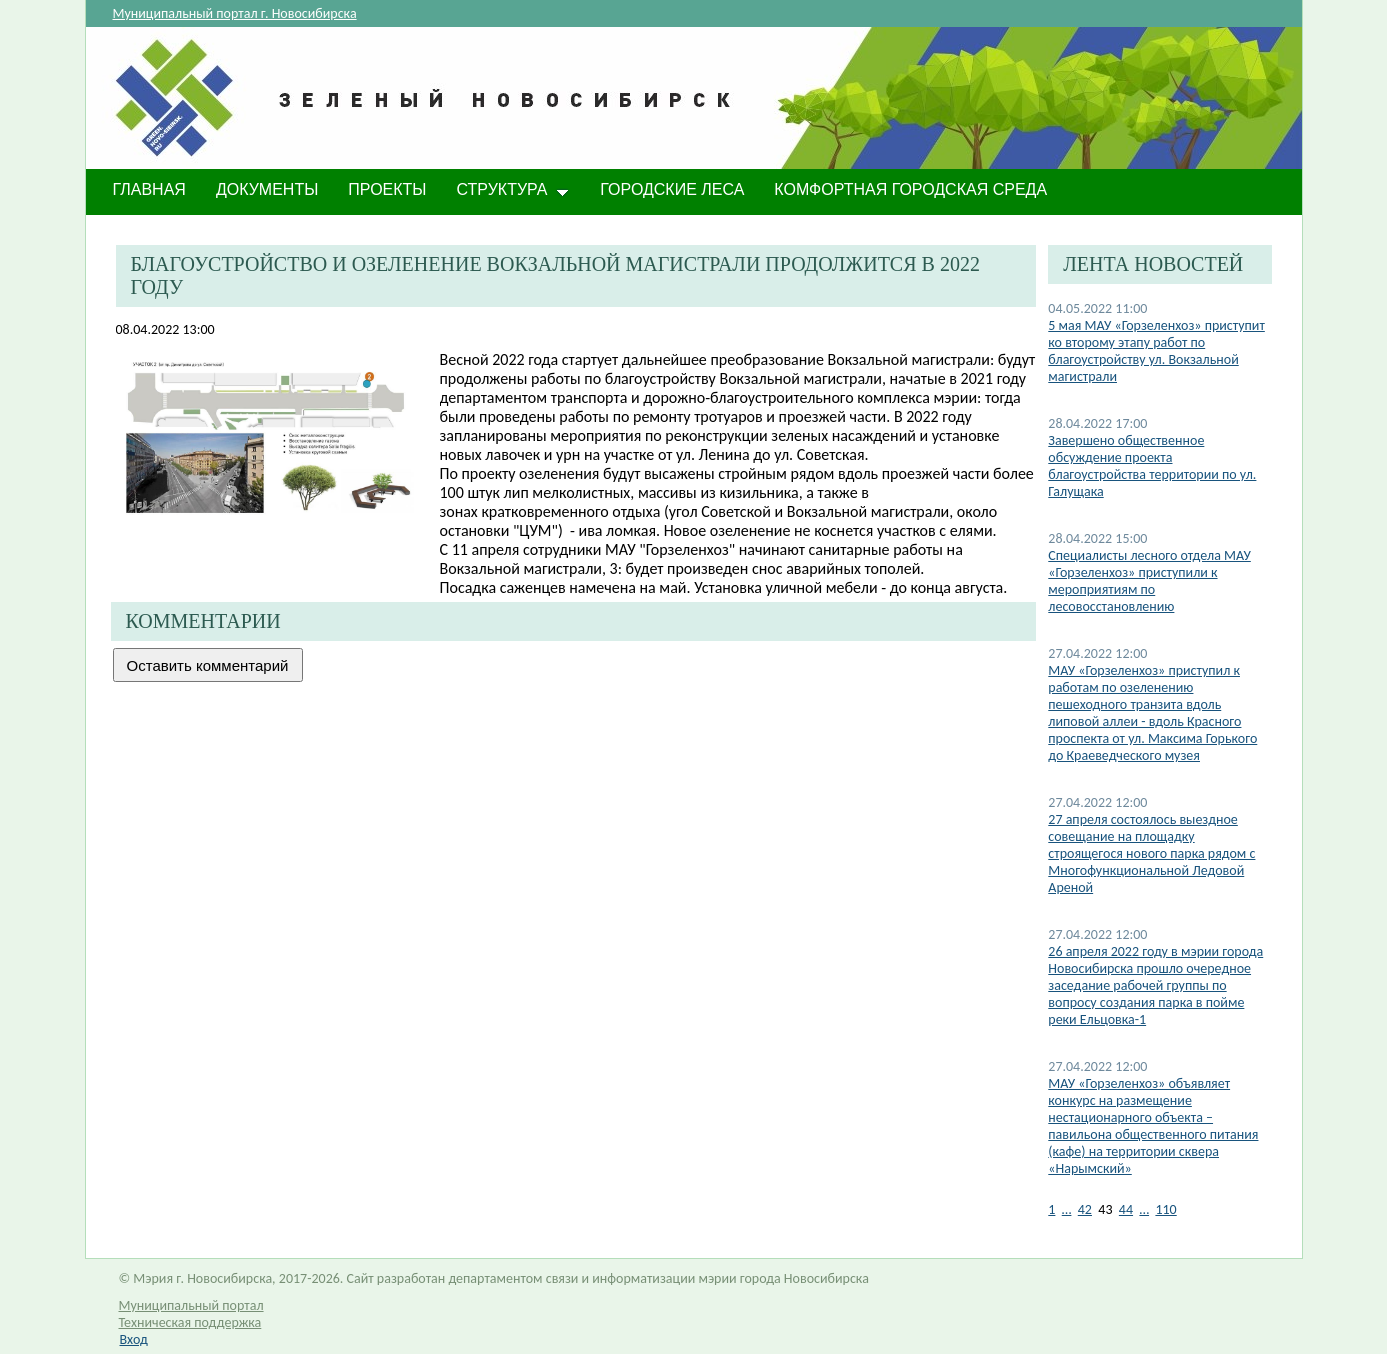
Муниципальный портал (191, 1305)
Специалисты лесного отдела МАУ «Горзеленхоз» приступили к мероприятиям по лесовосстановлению (1149, 581)
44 (1126, 1209)
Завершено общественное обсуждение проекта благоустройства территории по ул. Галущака (1152, 466)
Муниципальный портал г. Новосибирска (235, 13)
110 (1165, 1209)
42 (1085, 1209)
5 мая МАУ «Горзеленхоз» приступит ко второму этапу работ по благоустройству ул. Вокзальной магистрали (1156, 351)
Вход (134, 1339)
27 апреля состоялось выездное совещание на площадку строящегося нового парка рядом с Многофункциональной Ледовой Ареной (1151, 853)
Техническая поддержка (190, 1322)
